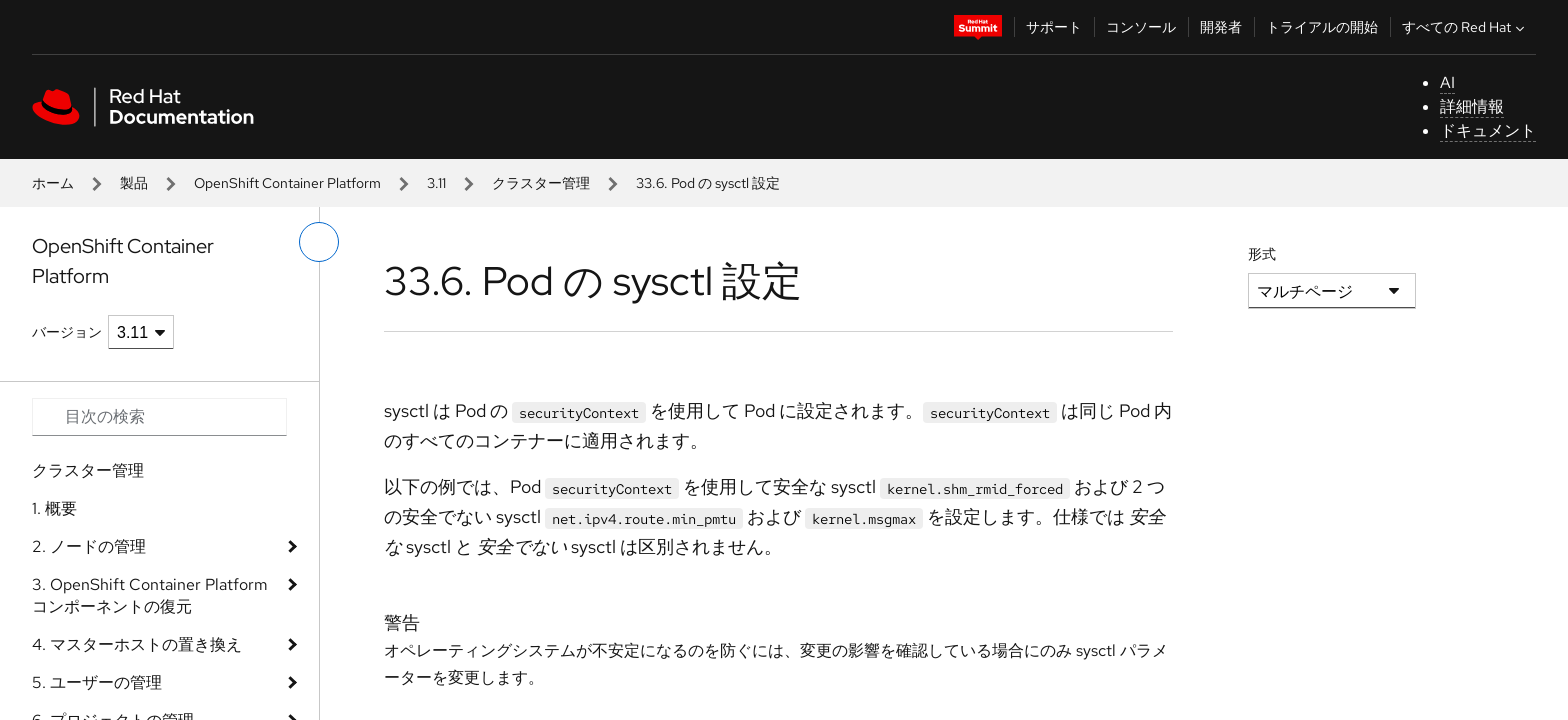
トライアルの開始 (1322, 27)
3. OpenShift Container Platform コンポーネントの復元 (150, 595)
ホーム (53, 183)
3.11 (436, 183)
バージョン (67, 332)
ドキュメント (1488, 130)
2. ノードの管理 (89, 546)
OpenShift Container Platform (287, 183)
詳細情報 (1472, 106)
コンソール (1141, 27)
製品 (134, 183)
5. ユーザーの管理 (97, 682)
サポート (1054, 27)
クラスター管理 (541, 183)
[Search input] (159, 417)
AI (1447, 82)
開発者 (1221, 27)
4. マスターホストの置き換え (137, 644)
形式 (1262, 254)
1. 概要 (54, 508)
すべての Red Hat (1465, 27)
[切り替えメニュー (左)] (319, 242)
